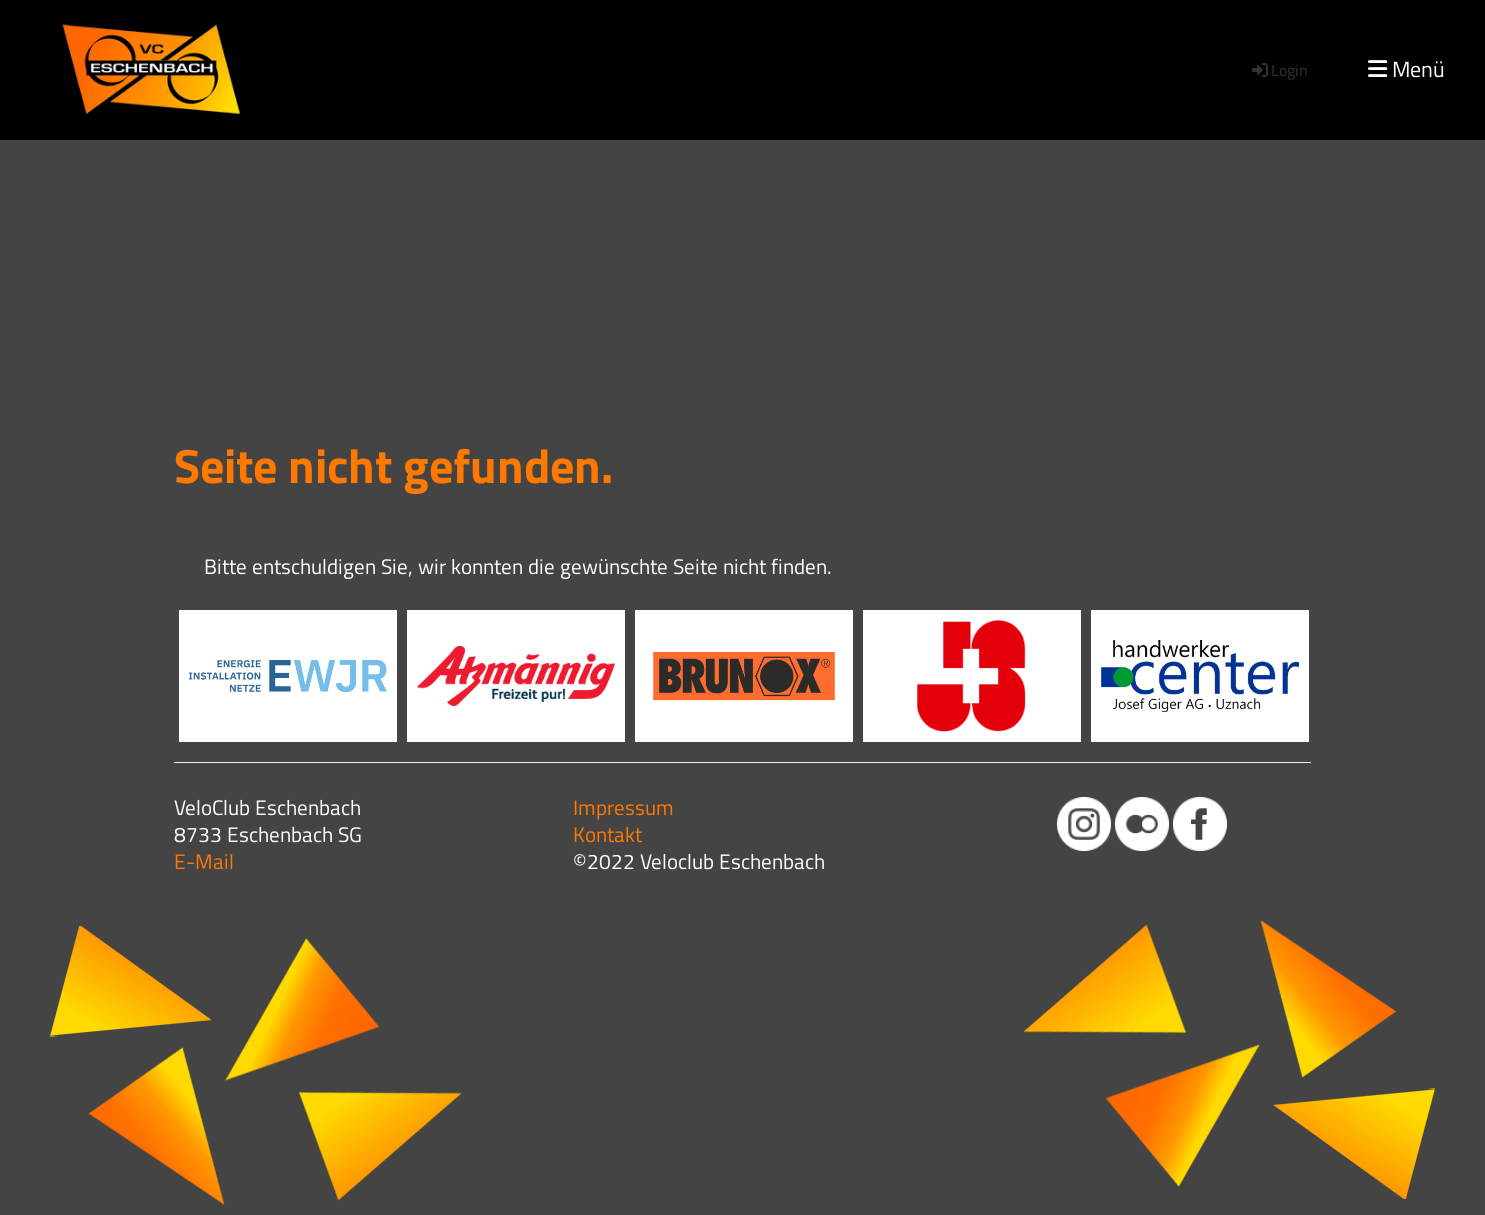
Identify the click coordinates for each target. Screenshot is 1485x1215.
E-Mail (204, 861)
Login (1278, 70)
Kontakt (607, 834)
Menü (1406, 69)
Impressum (623, 807)
